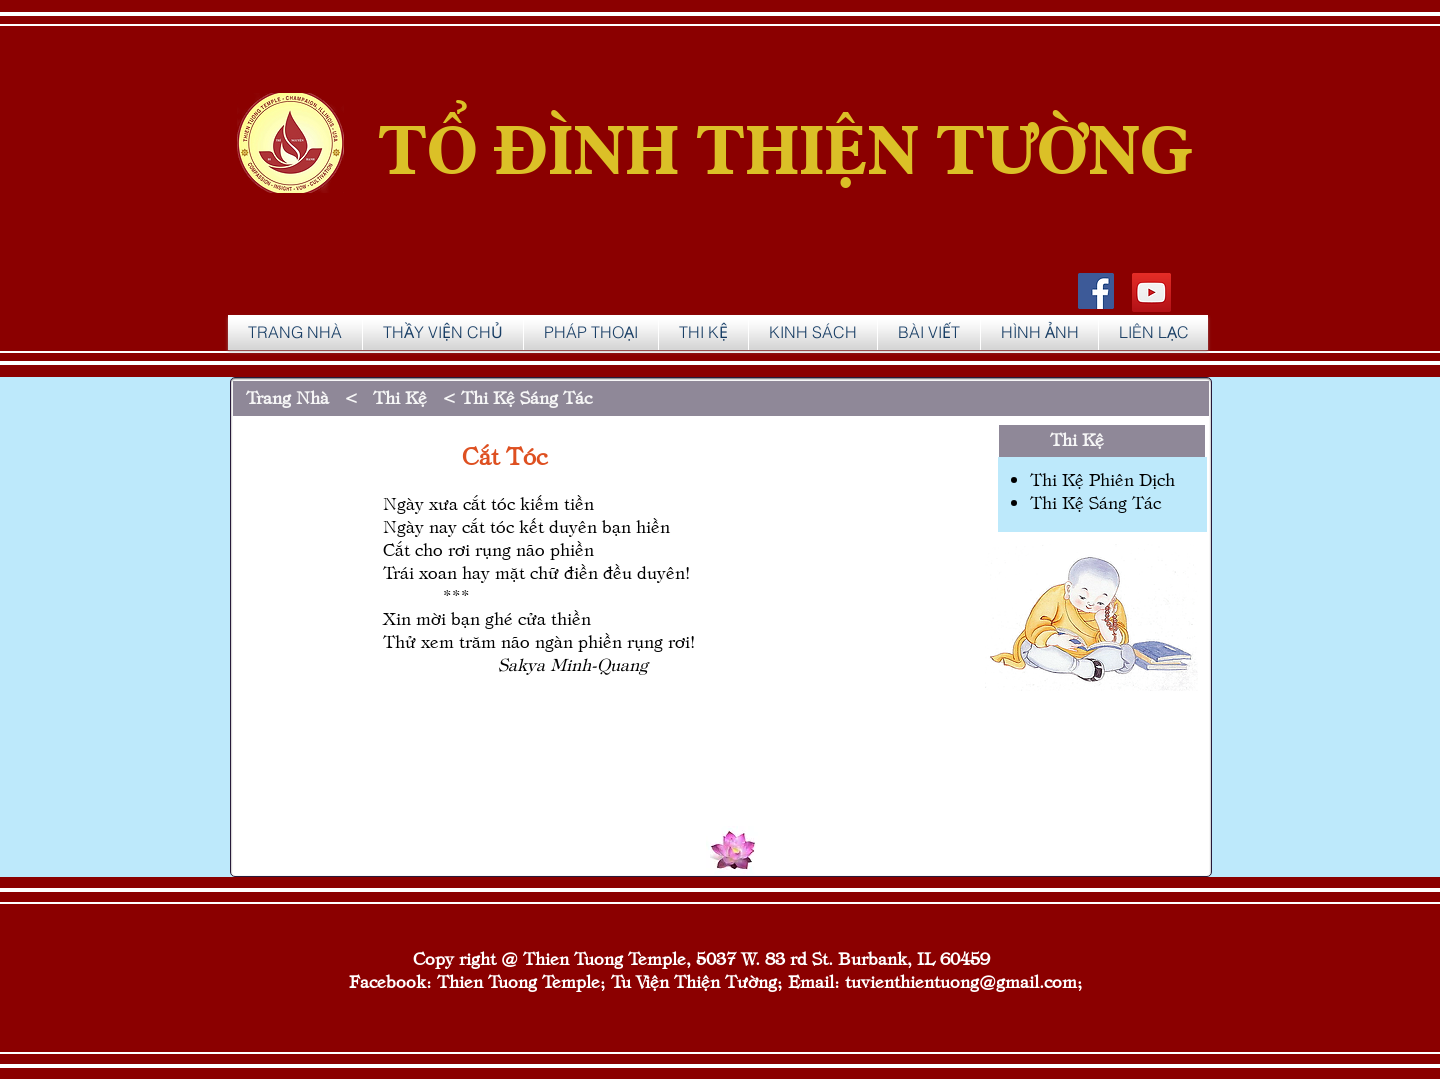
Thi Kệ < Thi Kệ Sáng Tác (480, 396)
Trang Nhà (287, 396)
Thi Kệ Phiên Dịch (1102, 478)
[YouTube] (1151, 292)
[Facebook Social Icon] (1096, 291)
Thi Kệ (1082, 438)
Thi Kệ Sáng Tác (1095, 501)
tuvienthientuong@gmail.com (961, 980)
